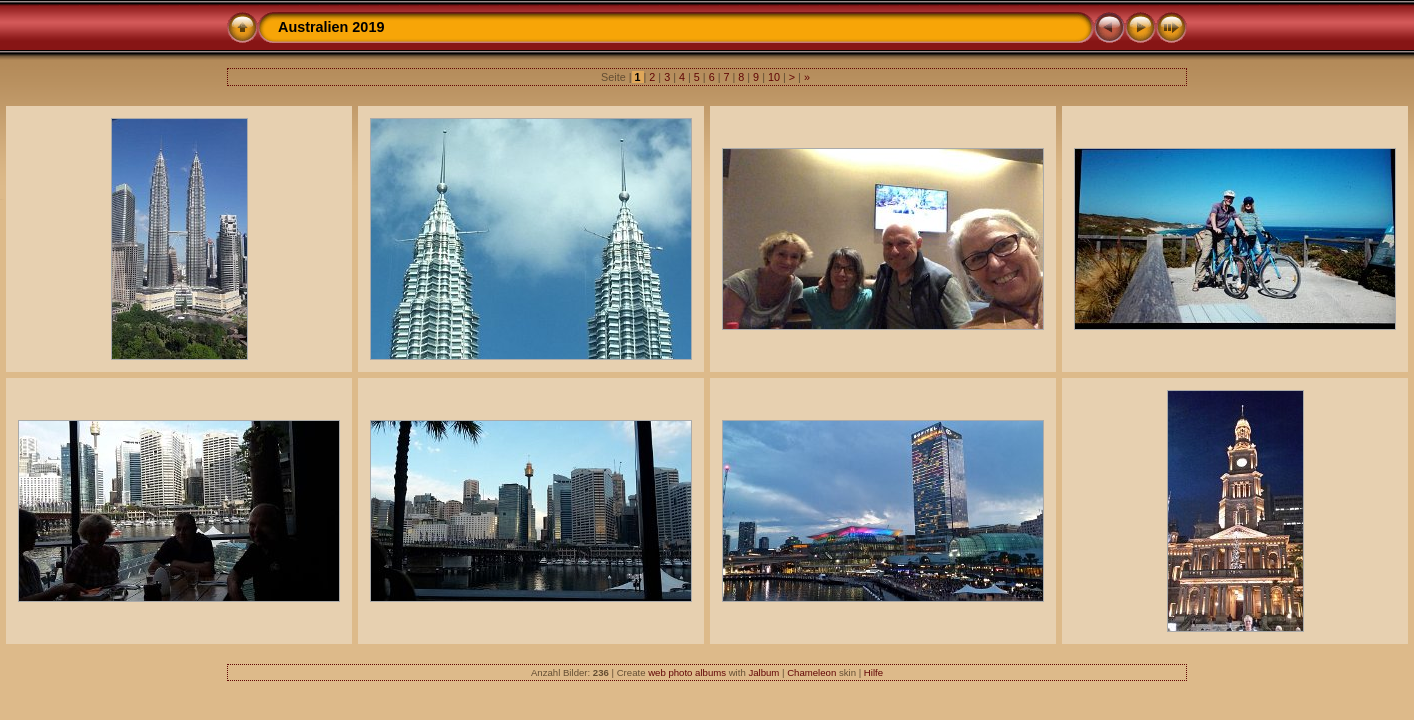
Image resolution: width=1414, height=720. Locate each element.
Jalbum (763, 672)
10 (774, 77)
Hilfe (873, 672)
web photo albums (687, 672)
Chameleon (811, 672)
